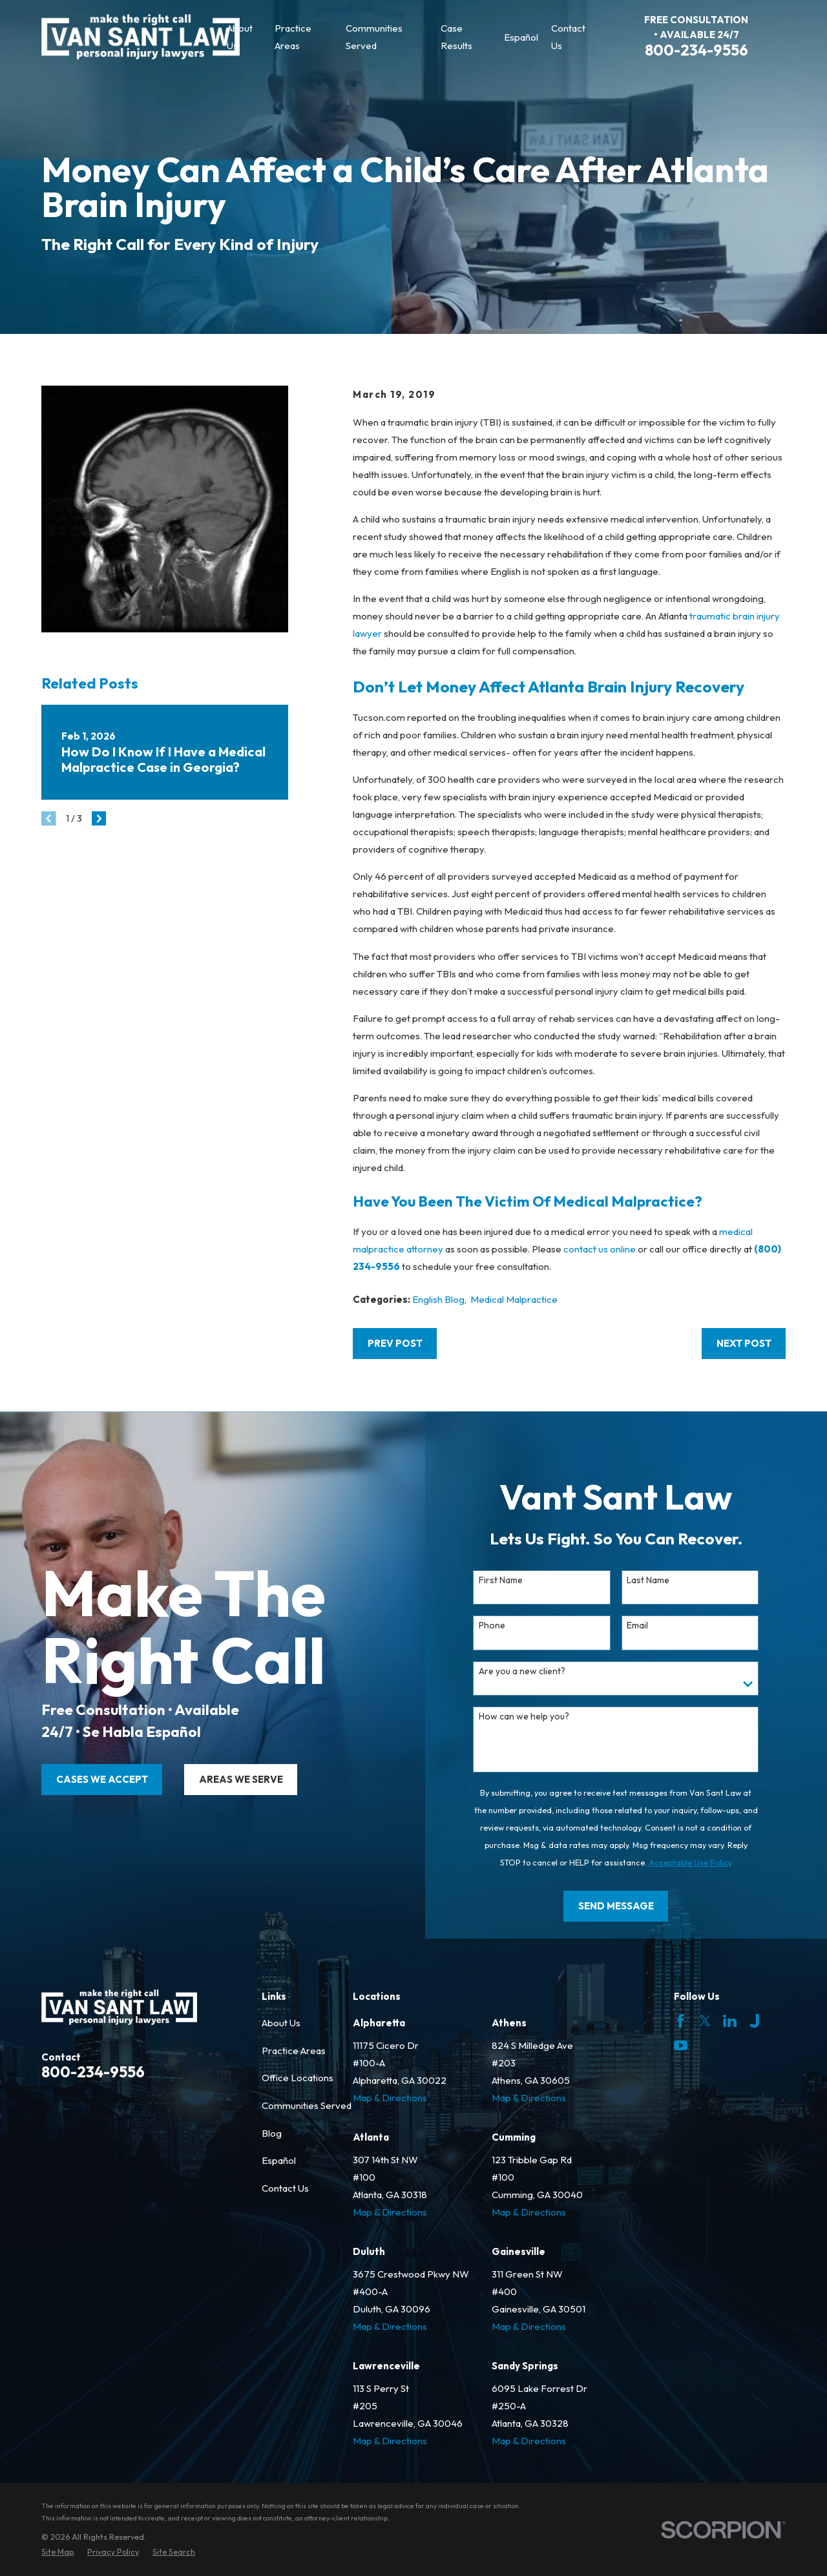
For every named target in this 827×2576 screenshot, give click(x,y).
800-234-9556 (696, 50)
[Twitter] (705, 2021)
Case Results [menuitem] (456, 37)
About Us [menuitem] (240, 37)
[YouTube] (680, 2045)
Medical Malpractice (514, 1299)
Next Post (744, 1343)
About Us (281, 2023)
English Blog (438, 1299)
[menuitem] (57, 2551)
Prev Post (395, 1343)
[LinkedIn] (730, 2021)
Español (279, 2160)
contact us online (599, 1249)
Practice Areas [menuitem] (293, 37)
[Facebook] (680, 2021)
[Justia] (754, 2021)
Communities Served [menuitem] (374, 37)
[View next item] (99, 818)
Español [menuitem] (521, 37)
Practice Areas (294, 2050)
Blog (272, 2133)
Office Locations (297, 2078)
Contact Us (285, 2188)
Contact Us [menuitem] (568, 37)
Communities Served (306, 2105)
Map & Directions (390, 2098)
